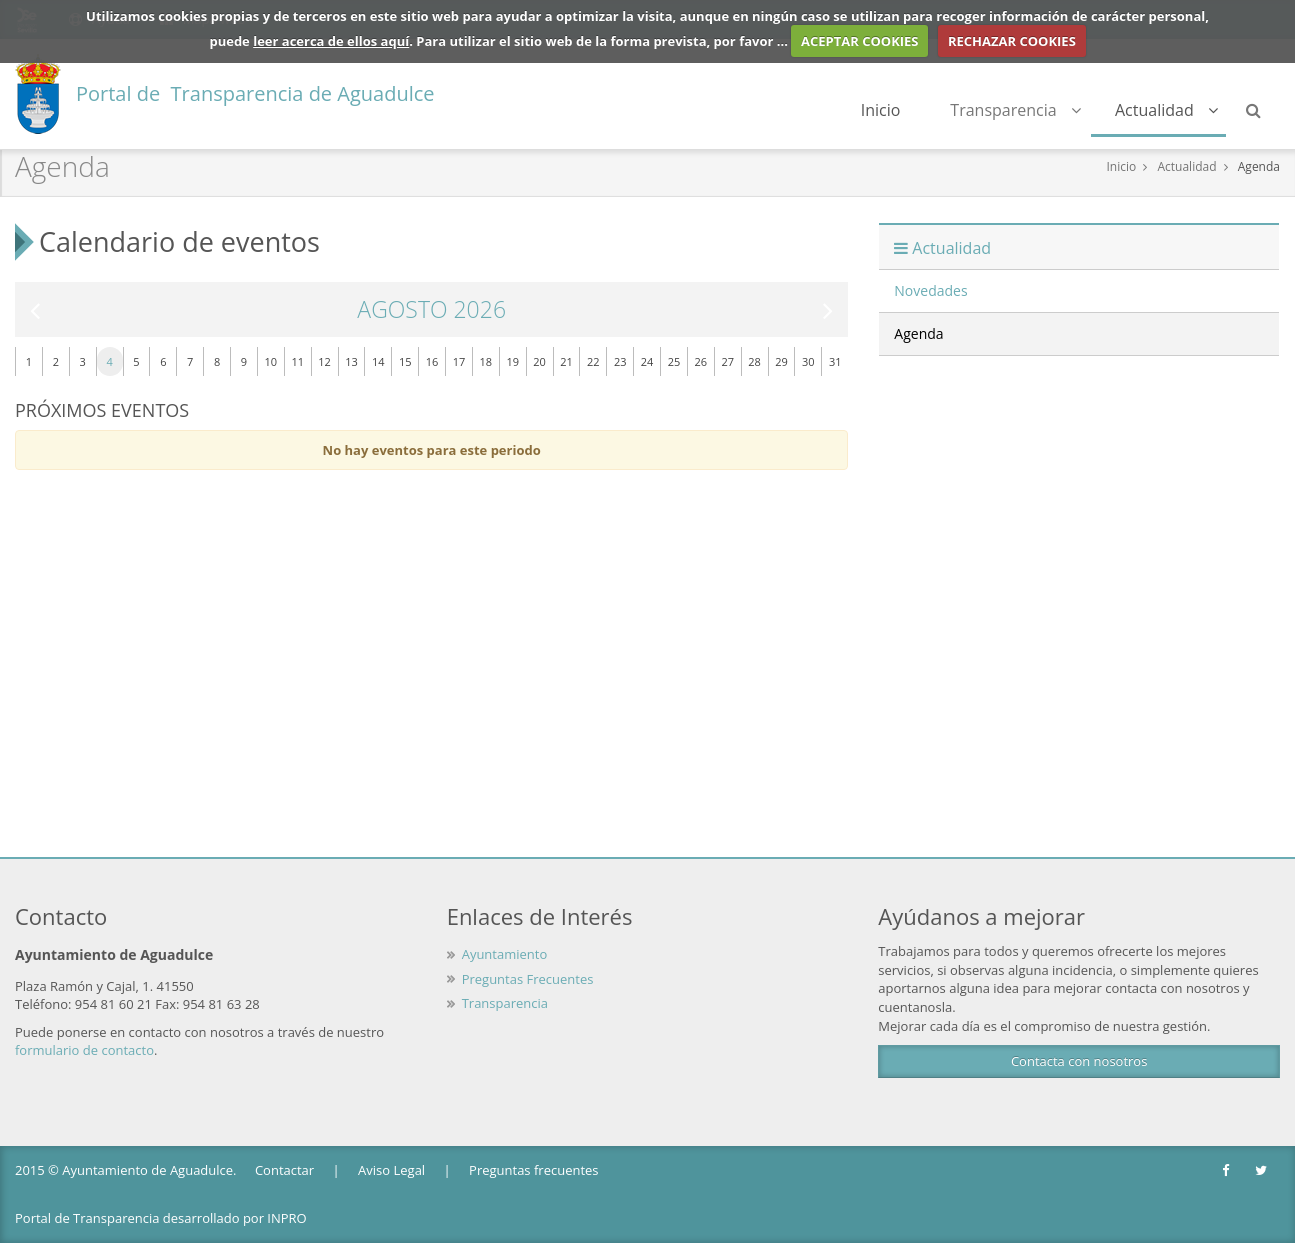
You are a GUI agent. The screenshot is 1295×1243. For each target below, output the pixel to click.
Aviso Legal (391, 1170)
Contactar (284, 1170)
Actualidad (1166, 110)
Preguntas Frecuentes (528, 979)
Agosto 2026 (431, 309)
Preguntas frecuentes (533, 1170)
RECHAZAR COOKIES (1012, 41)
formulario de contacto (84, 1050)
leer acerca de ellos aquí (331, 41)
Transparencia (1015, 110)
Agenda (1259, 166)
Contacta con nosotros (1079, 1061)
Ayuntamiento (505, 954)
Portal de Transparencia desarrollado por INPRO (161, 1218)
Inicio (881, 110)
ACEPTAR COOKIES (860, 41)
